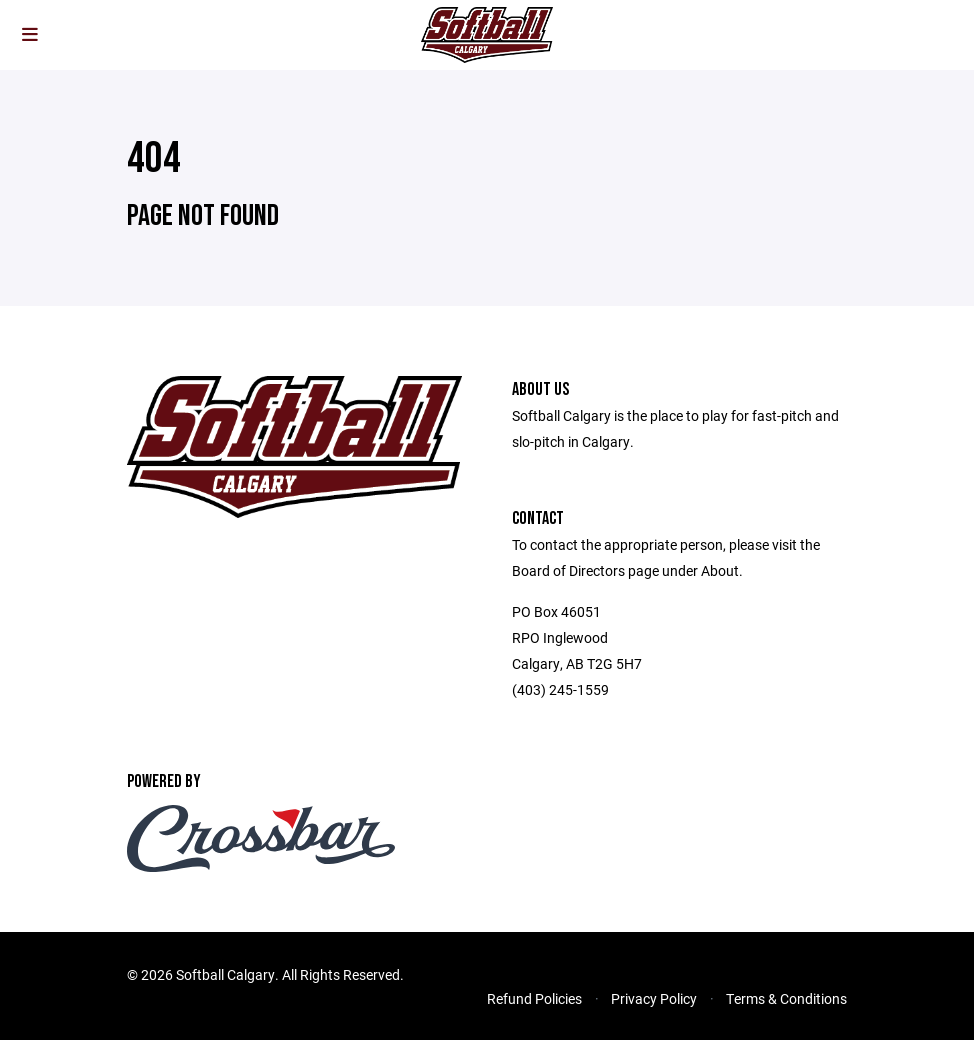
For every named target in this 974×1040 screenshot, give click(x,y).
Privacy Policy (654, 998)
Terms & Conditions (786, 998)
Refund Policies (534, 998)
